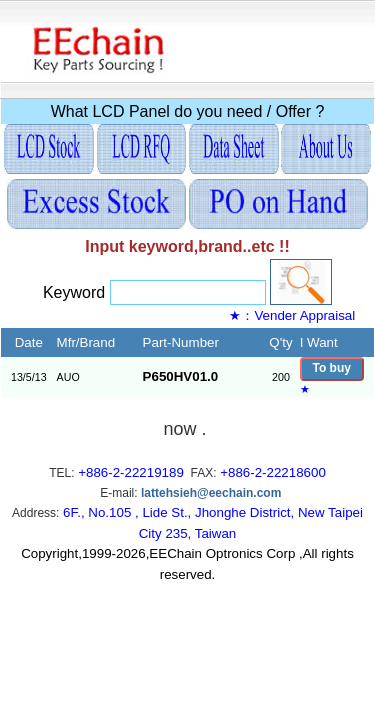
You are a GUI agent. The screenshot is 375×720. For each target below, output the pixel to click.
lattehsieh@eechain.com (211, 493)
